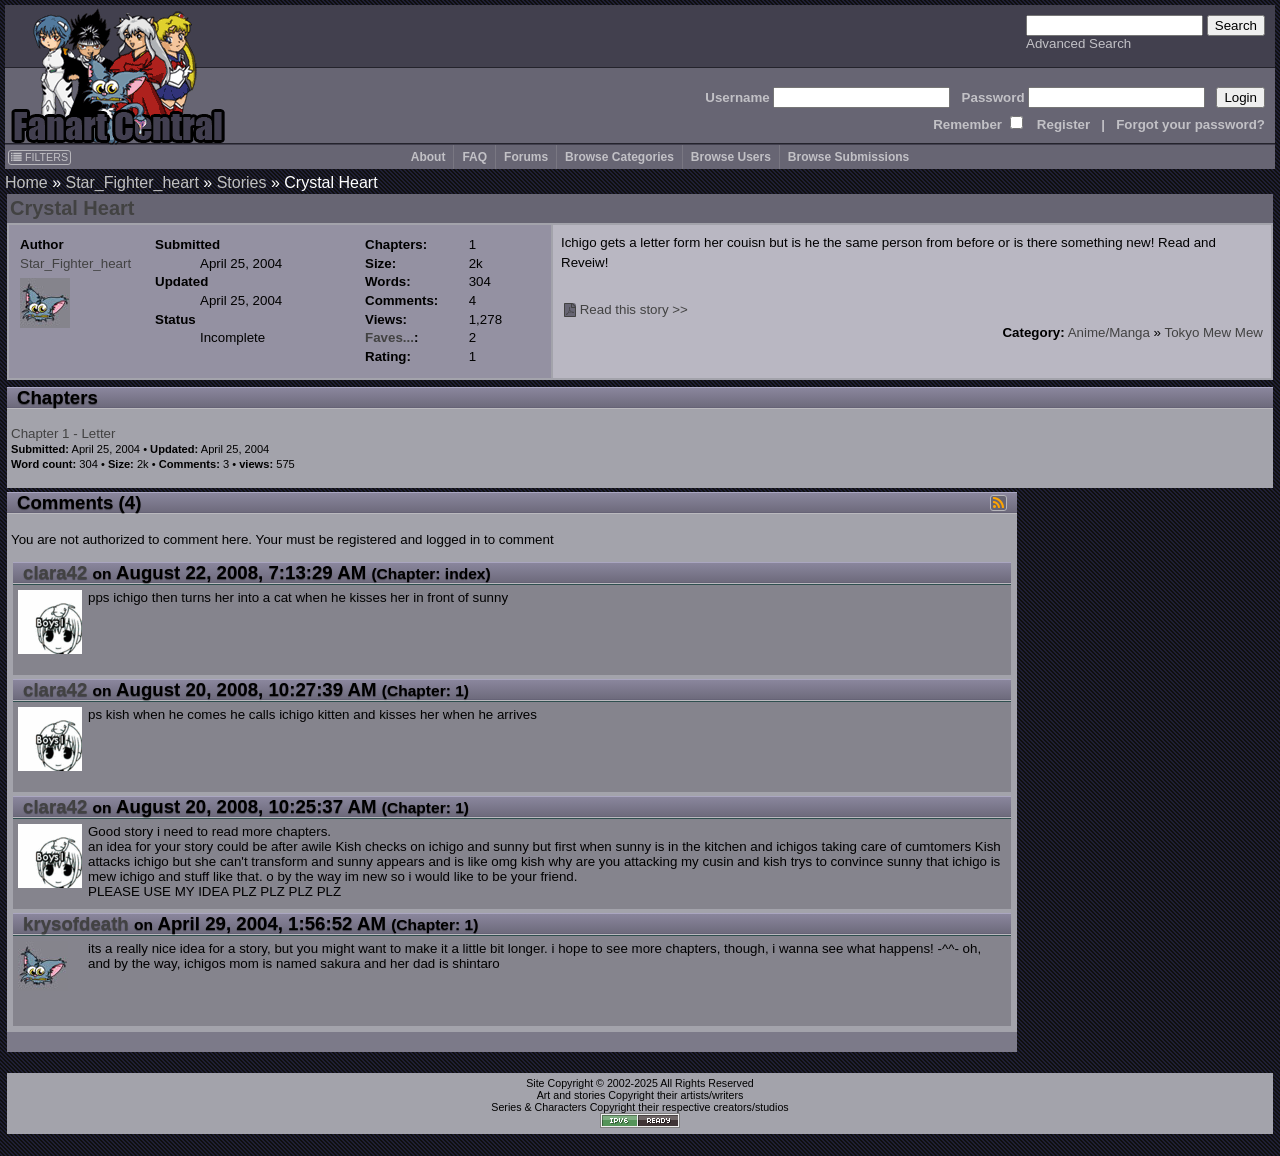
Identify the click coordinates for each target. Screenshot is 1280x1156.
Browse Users (731, 157)
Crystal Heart (72, 208)
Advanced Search (1078, 43)
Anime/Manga (1109, 332)
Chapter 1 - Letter (63, 433)
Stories (242, 182)
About (428, 157)
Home (26, 182)
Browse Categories (619, 157)
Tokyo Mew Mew (1213, 332)
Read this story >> (634, 309)
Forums (526, 157)
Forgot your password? (1190, 124)
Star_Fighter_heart (131, 182)
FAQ (474, 157)
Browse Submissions (848, 157)
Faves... (389, 337)
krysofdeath (76, 923)
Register (1063, 124)
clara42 (55, 572)
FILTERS (39, 157)
